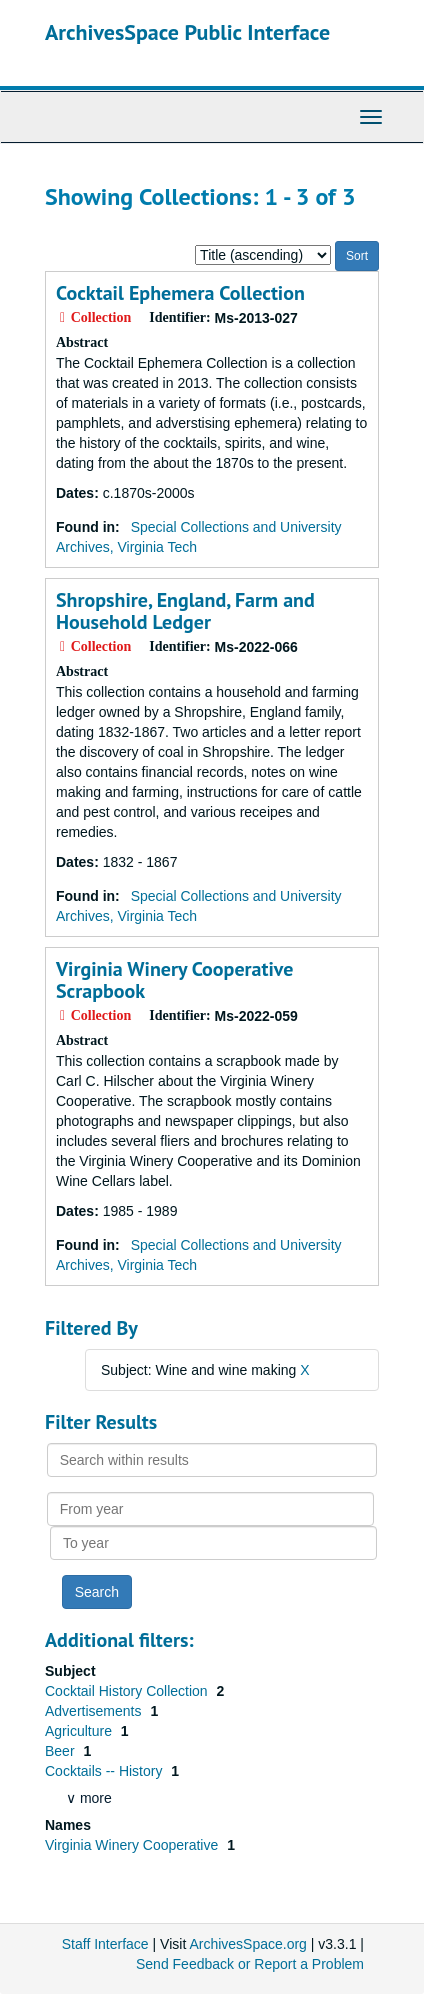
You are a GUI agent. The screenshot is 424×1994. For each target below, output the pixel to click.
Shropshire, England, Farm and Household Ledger (185, 611)
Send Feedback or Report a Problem (250, 1964)
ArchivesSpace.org (248, 1944)
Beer (61, 1751)
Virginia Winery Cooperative (133, 1845)
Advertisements (95, 1711)
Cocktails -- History (105, 1771)
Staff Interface (105, 1944)
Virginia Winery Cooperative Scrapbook (174, 980)
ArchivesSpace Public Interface (187, 32)
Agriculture (80, 1731)
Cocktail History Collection (128, 1691)
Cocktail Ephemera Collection (180, 293)
